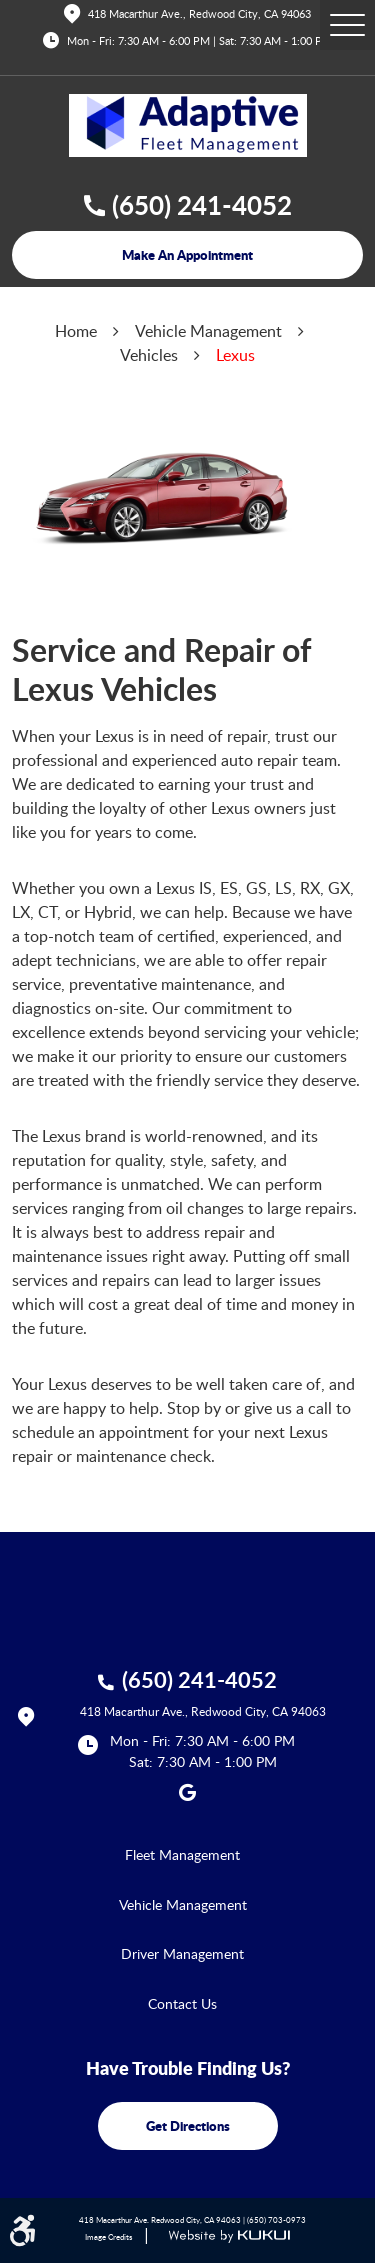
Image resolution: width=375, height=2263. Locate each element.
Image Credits (108, 2236)
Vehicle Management (208, 331)
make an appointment (187, 254)
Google (188, 1792)
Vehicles (149, 355)
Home (76, 331)
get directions (188, 2125)
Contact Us (182, 2003)
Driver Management (182, 1953)
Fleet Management (182, 1854)
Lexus (235, 355)
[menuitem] (187, 1854)
